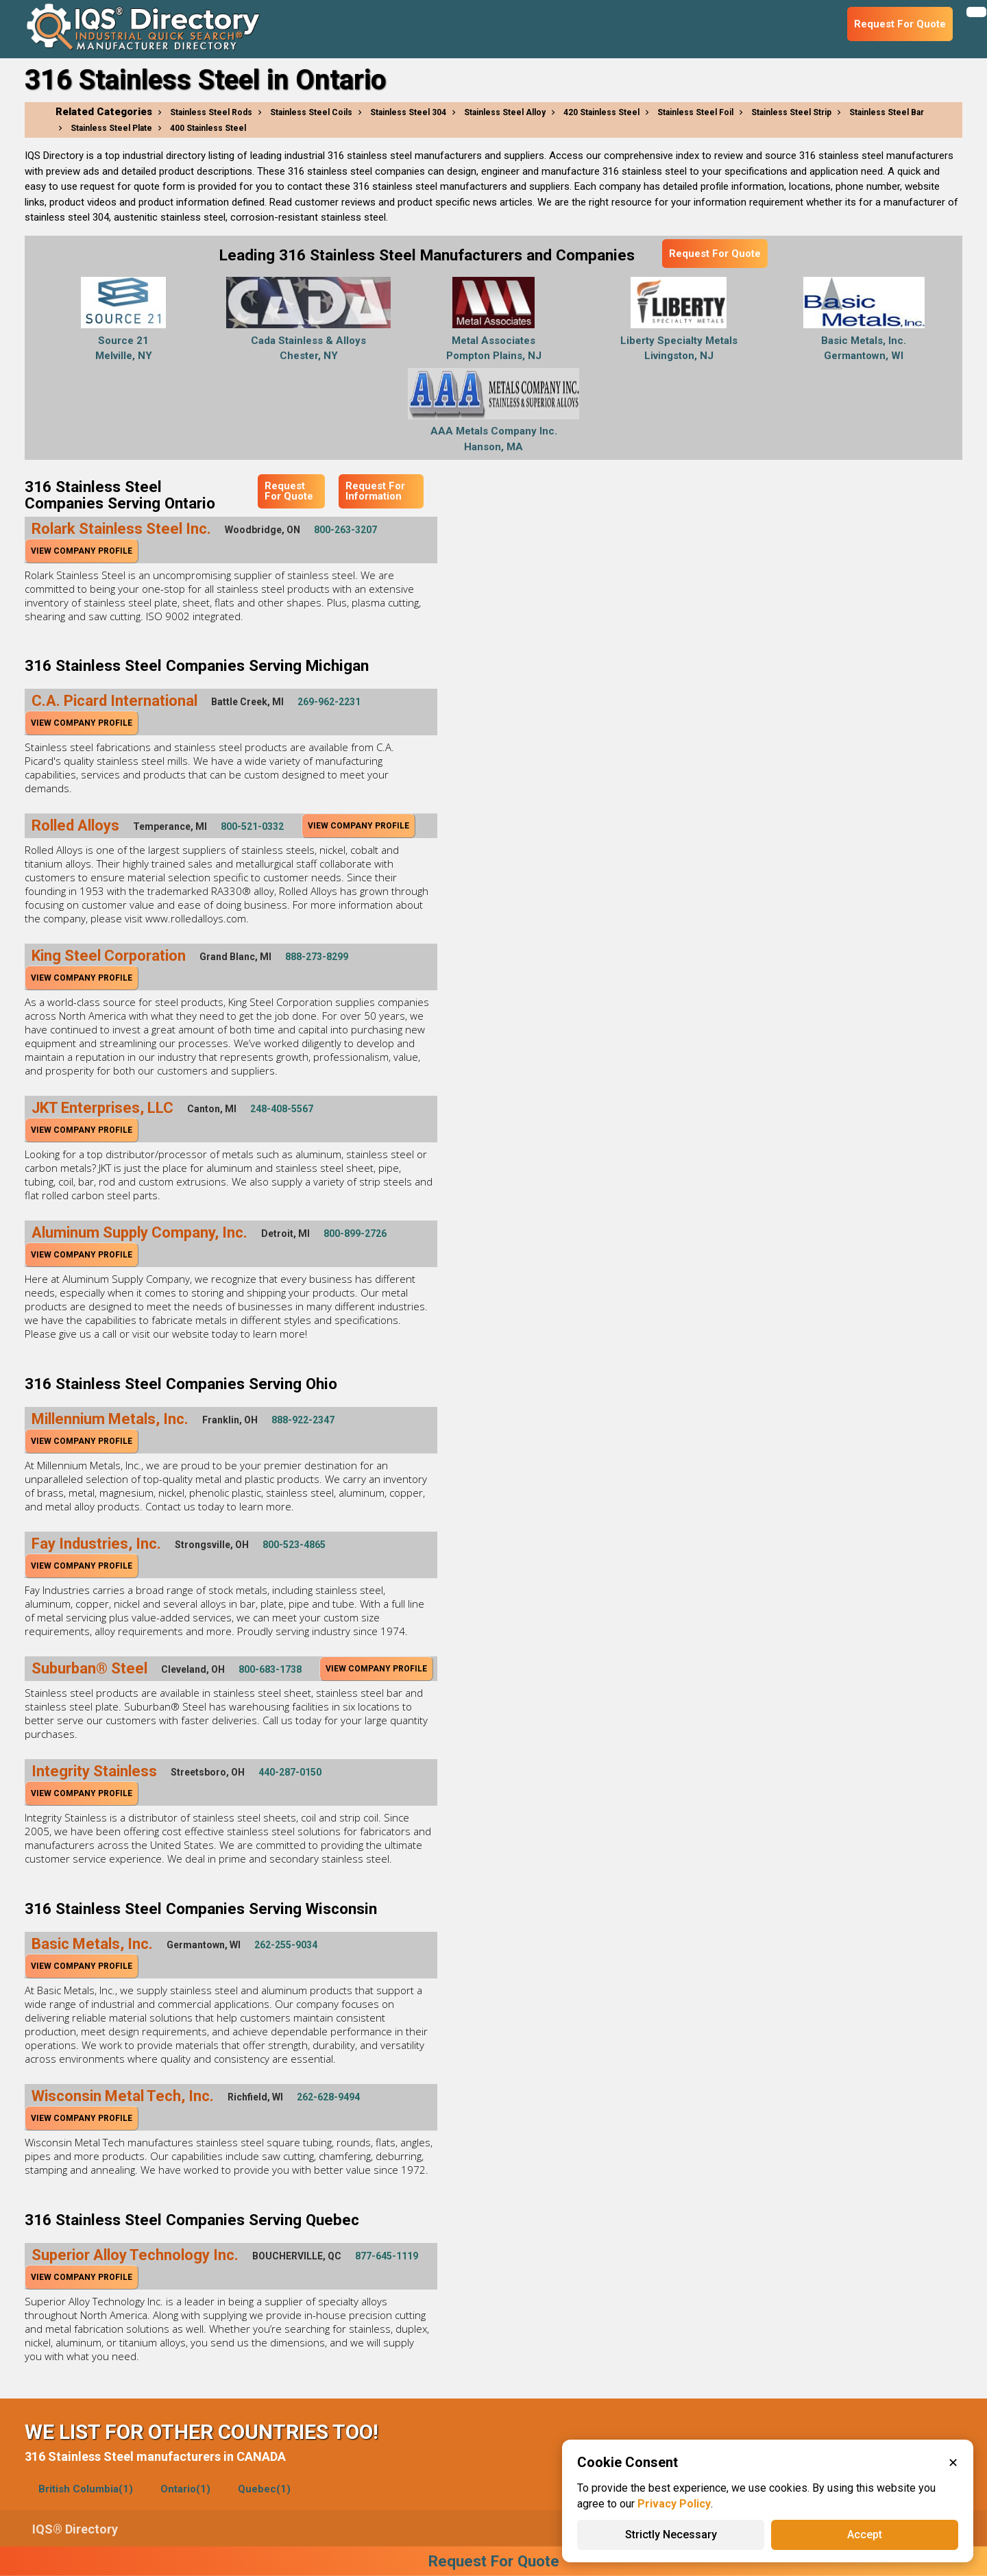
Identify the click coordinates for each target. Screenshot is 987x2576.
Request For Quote (715, 253)
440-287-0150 (289, 1772)
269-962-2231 (329, 701)
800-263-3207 (345, 529)
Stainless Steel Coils (311, 112)
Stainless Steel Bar (886, 112)
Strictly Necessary (671, 2534)
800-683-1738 (270, 1669)
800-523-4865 (294, 1544)
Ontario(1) (185, 2489)
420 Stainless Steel (601, 112)
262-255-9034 (285, 1944)
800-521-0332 (252, 826)
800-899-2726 (355, 1233)
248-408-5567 (281, 1108)
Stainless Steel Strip (791, 112)
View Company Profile (81, 551)
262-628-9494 (328, 2097)
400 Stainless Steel (208, 128)
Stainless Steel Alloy (505, 112)
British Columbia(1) (85, 2489)
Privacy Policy (674, 2503)
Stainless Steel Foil (695, 112)
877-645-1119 (386, 2255)
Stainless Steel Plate (111, 128)
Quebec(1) (264, 2489)
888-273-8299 (316, 956)
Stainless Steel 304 (408, 112)
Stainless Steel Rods (211, 112)
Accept (864, 2534)
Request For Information (375, 491)
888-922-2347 (302, 1419)
